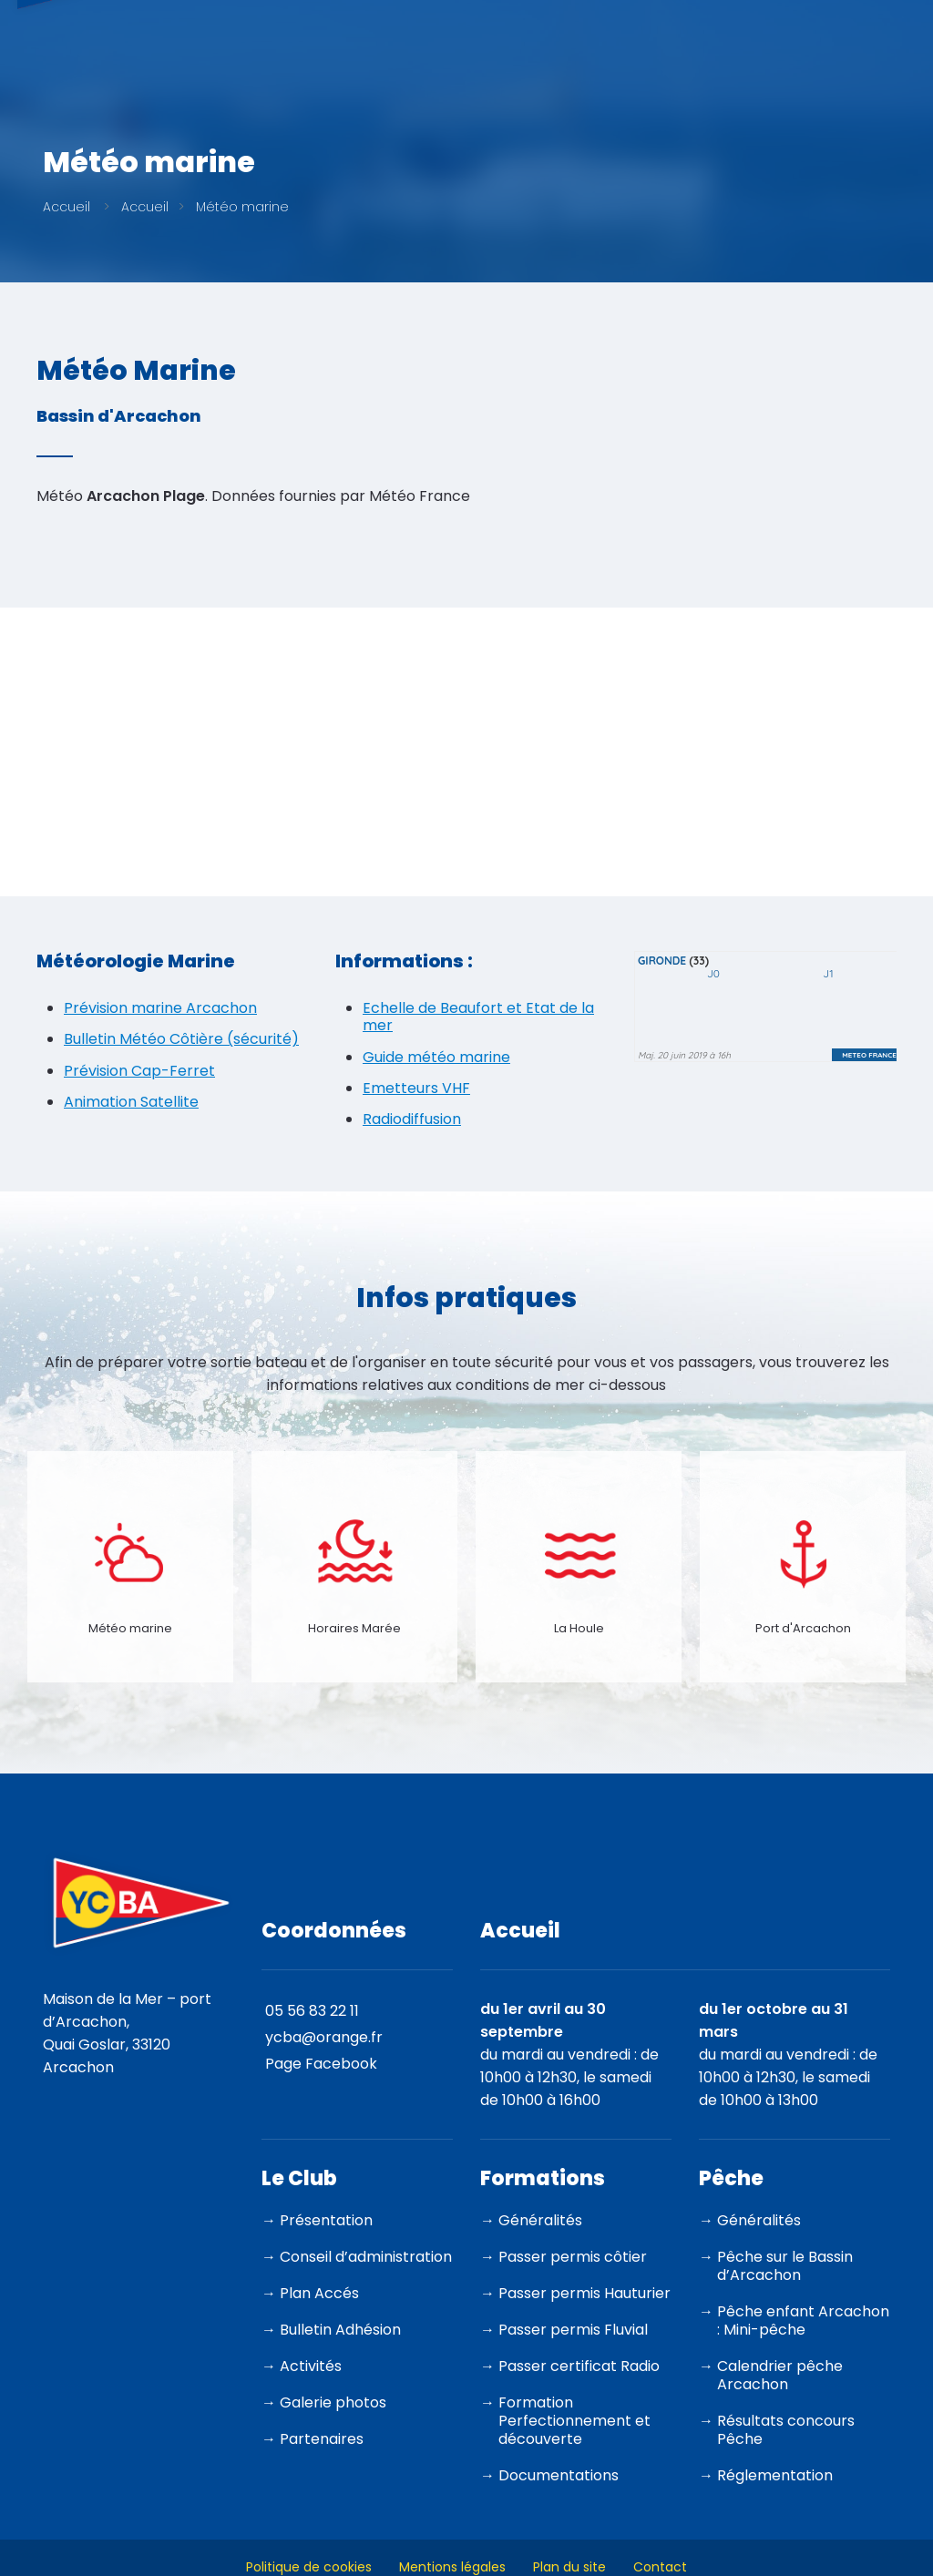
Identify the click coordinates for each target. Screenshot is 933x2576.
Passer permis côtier (572, 2256)
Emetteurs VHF (416, 1088)
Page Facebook (321, 2063)
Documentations (558, 2475)
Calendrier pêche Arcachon (780, 2375)
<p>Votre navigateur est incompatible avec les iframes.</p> (765, 1020)
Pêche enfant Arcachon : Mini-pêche (803, 2320)
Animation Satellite (131, 1101)
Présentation (326, 2220)
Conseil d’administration (366, 2256)
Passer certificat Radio (579, 2366)
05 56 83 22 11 (312, 2010)
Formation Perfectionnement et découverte (574, 2420)
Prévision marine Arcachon (160, 1007)
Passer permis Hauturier (584, 2293)
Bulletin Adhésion (340, 2329)
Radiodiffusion (412, 1119)
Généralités (540, 2220)
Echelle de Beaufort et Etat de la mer (478, 1016)
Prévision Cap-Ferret (139, 1070)
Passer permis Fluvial (573, 2329)
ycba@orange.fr (324, 2037)
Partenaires (322, 2438)
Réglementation (775, 2475)
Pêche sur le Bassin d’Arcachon (785, 2265)
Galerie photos (333, 2402)
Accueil (66, 207)
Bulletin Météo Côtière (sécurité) (181, 1038)
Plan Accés (319, 2293)
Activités (311, 2366)
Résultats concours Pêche (786, 2429)
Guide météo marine (436, 1057)
